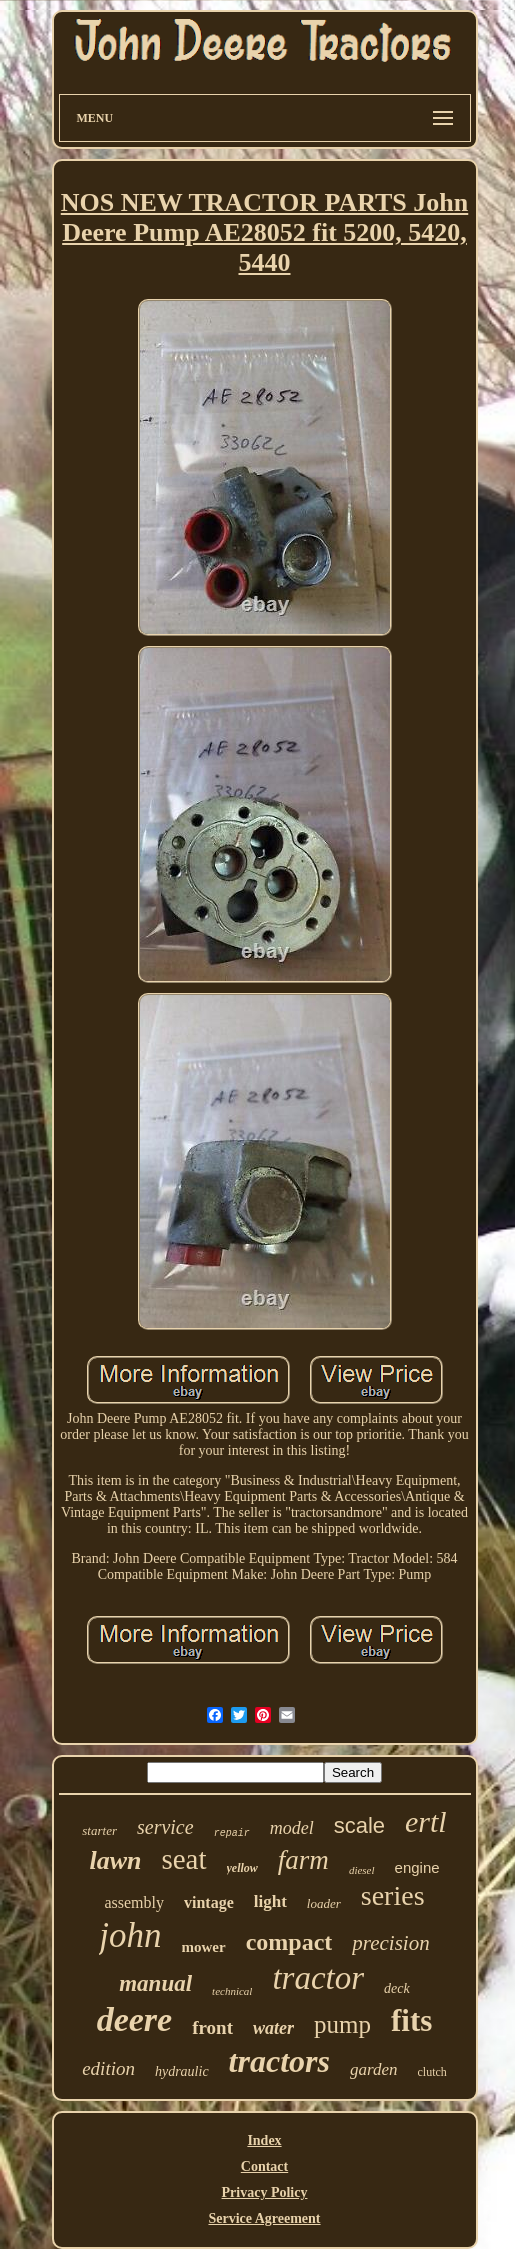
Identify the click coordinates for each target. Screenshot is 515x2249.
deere (135, 2019)
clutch (431, 2072)
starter (99, 1830)
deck (397, 1988)
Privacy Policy (265, 2192)
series (393, 1895)
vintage (209, 1902)
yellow (242, 1868)
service (165, 1827)
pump (342, 2024)
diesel (362, 1870)
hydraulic (182, 2071)
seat (183, 1859)
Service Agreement (264, 2218)
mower (204, 1947)
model (292, 1828)
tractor (318, 1978)
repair (232, 1833)
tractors (279, 2061)
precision (390, 1943)
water (273, 2028)
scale (359, 1825)
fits (411, 2020)
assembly (134, 1902)
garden (374, 2069)
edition (108, 2068)
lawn (115, 1860)
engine (417, 1867)
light (270, 1901)
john (130, 1935)
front (212, 2027)
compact (289, 1942)
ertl (426, 1821)
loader (324, 1903)
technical (232, 1991)
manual (155, 1983)
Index (264, 2140)
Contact (264, 2166)
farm (303, 1860)
